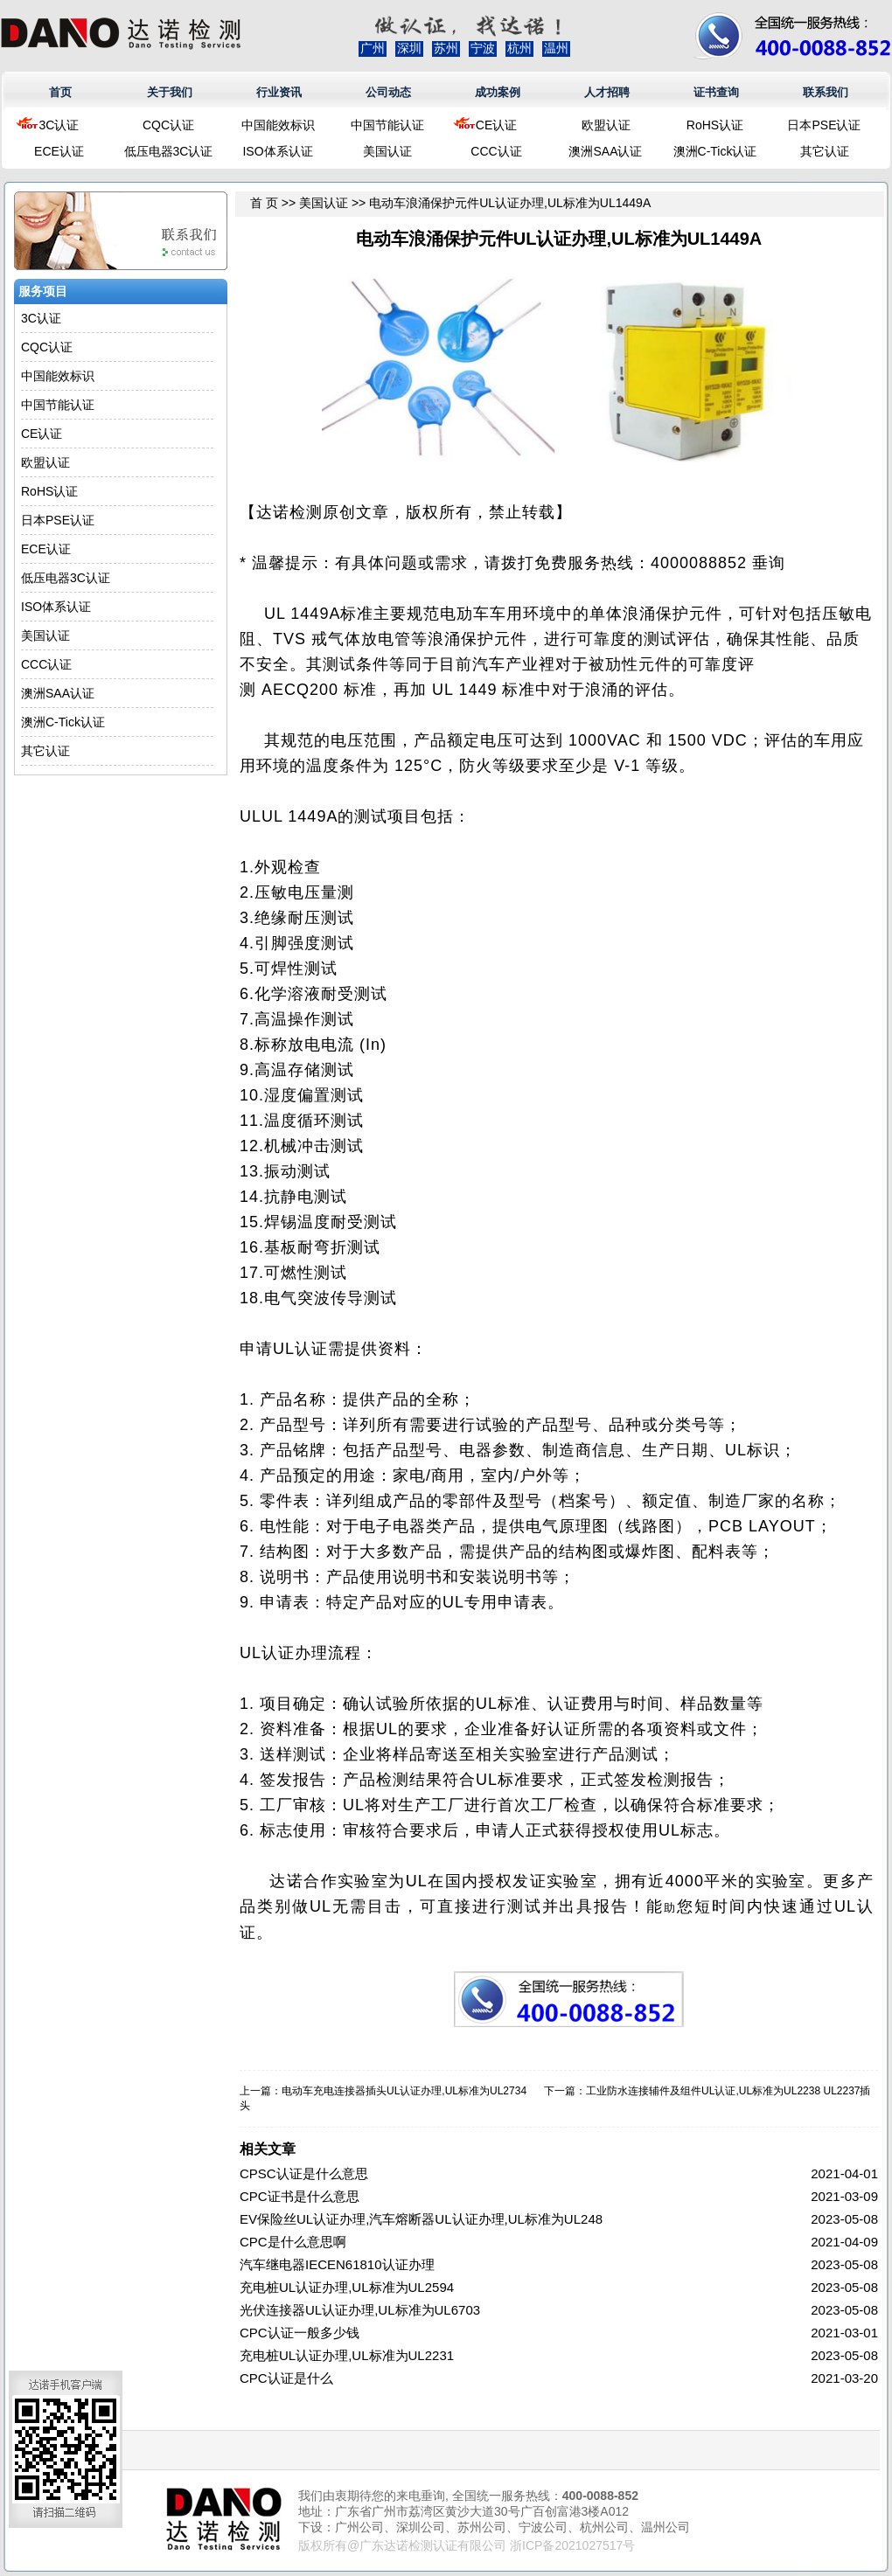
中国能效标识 (278, 125)
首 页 (264, 203)
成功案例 (497, 92)
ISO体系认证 (277, 151)
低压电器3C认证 (168, 151)
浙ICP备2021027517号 (572, 2545)
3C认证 (59, 125)
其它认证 (824, 151)
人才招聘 (607, 92)
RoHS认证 (714, 125)
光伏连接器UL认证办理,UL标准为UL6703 (360, 2309)
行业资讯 (279, 92)
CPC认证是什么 (286, 2378)
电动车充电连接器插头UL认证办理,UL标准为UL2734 (404, 2091)
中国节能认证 (387, 125)
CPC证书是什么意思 (299, 2196)
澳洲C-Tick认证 (715, 151)
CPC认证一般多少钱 (299, 2332)
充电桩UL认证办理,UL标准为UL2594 (347, 2287)
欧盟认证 (606, 125)
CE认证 (496, 125)
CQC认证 (168, 125)
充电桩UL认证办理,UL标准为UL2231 (347, 2355)
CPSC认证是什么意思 (304, 2173)
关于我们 (169, 92)
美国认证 (387, 151)
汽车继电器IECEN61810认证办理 (337, 2264)
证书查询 (716, 92)
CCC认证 (495, 151)
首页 (60, 92)
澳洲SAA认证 (605, 151)
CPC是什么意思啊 (293, 2241)
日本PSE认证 (824, 125)
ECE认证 (59, 151)
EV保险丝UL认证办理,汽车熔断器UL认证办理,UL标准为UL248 (421, 2218)
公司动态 (388, 92)
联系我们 (825, 92)
